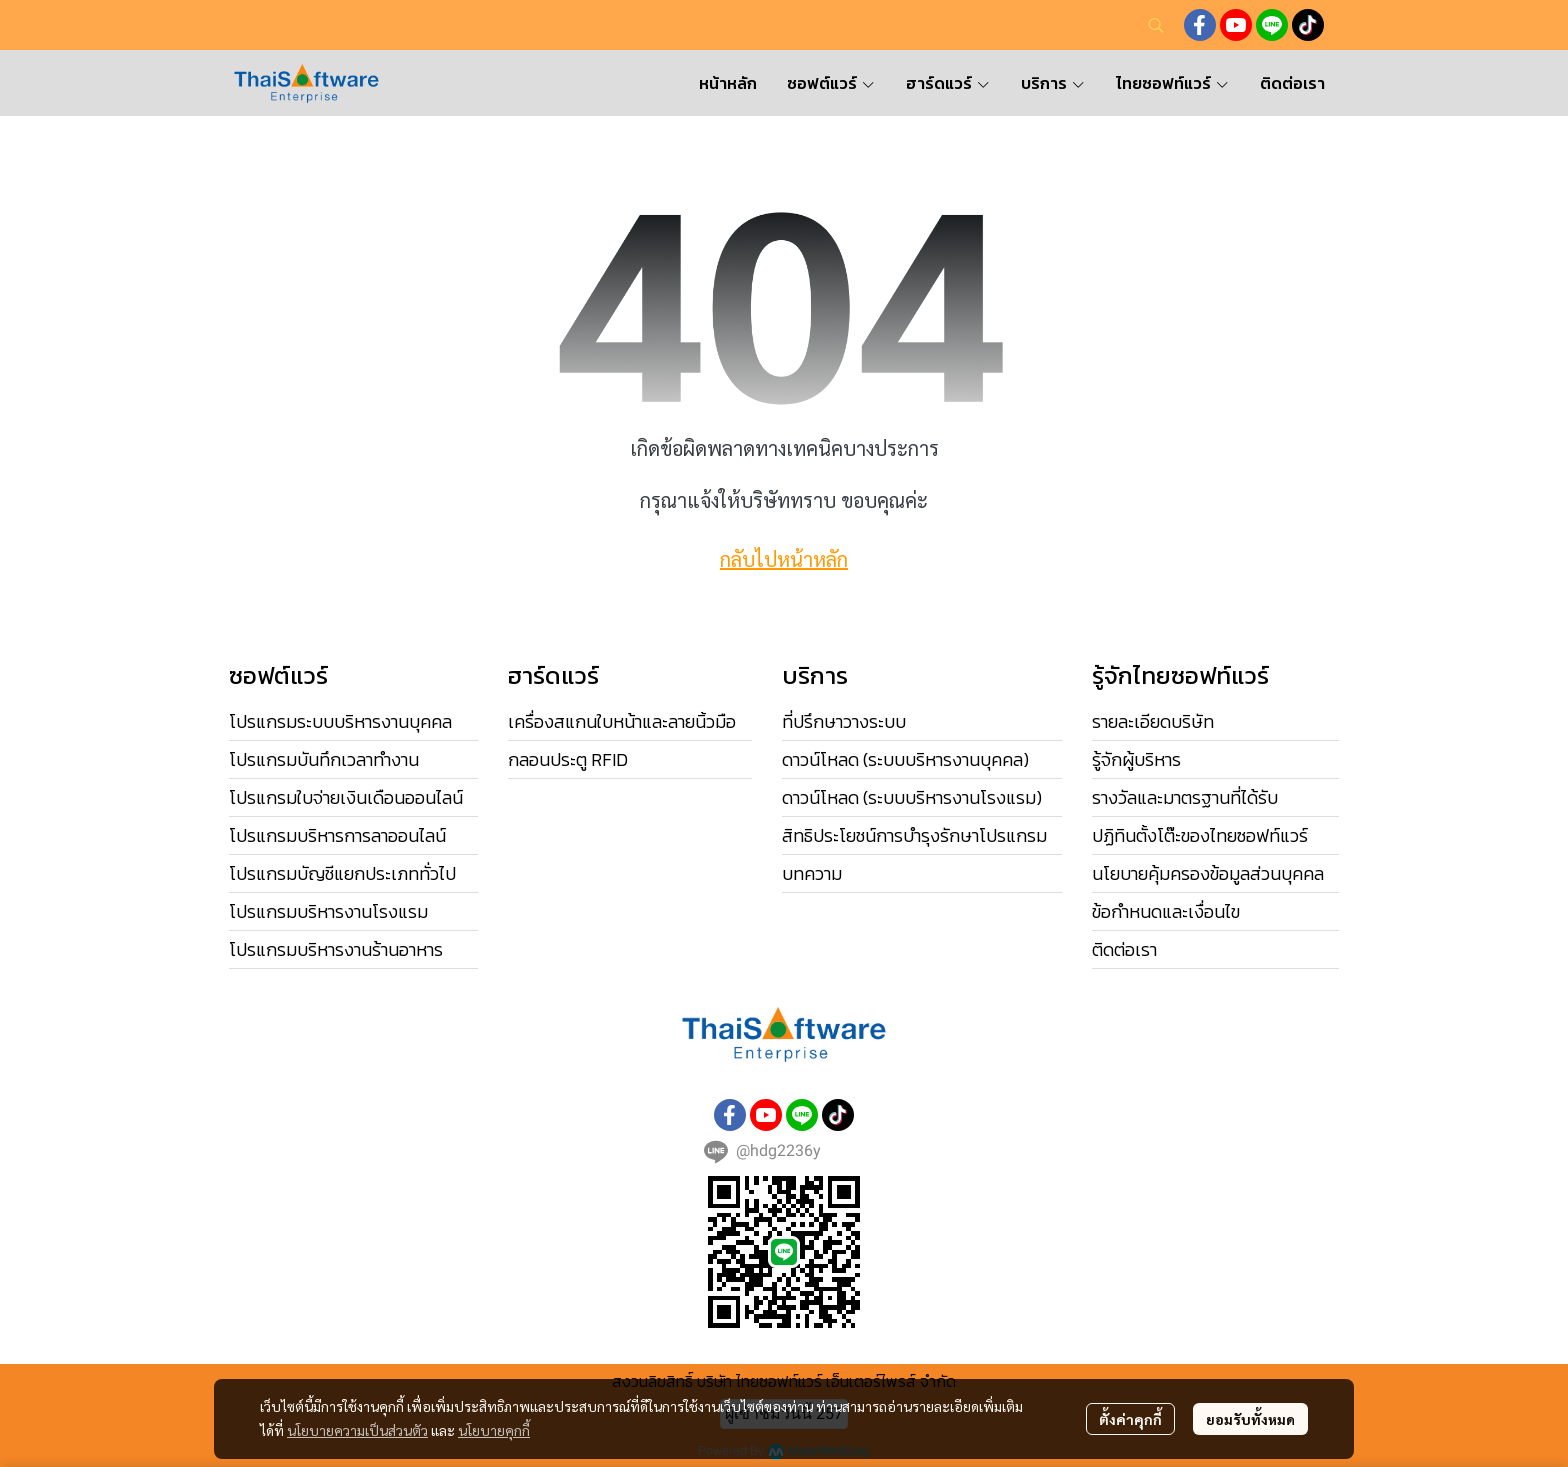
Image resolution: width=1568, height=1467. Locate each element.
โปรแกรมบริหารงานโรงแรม (328, 911)
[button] (1156, 25)
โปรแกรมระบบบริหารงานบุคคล (340, 721)
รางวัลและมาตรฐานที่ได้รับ (1185, 797)
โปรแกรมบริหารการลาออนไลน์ (337, 835)
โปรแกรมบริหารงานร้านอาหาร (336, 949)
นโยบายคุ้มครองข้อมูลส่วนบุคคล (1208, 873)
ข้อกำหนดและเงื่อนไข (1166, 911)
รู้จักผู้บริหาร (1136, 759)
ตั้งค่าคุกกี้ (1130, 1419)
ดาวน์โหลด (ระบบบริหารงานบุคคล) (905, 759)
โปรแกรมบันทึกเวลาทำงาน (324, 759)
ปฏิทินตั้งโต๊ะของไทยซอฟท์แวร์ (1200, 835)
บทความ (812, 873)
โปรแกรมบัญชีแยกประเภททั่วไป (342, 873)
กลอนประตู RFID (568, 759)
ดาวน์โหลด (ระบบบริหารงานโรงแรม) (912, 797)
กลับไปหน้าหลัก (784, 559)
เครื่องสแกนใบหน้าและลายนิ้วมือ (622, 721)
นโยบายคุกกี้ (494, 1430)
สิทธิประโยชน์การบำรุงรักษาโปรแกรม (914, 835)
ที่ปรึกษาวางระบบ (844, 721)
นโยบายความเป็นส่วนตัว (357, 1430)
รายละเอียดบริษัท (1153, 721)
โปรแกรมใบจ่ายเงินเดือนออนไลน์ (346, 797)
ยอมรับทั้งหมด (1250, 1419)
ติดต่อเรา (1124, 949)
